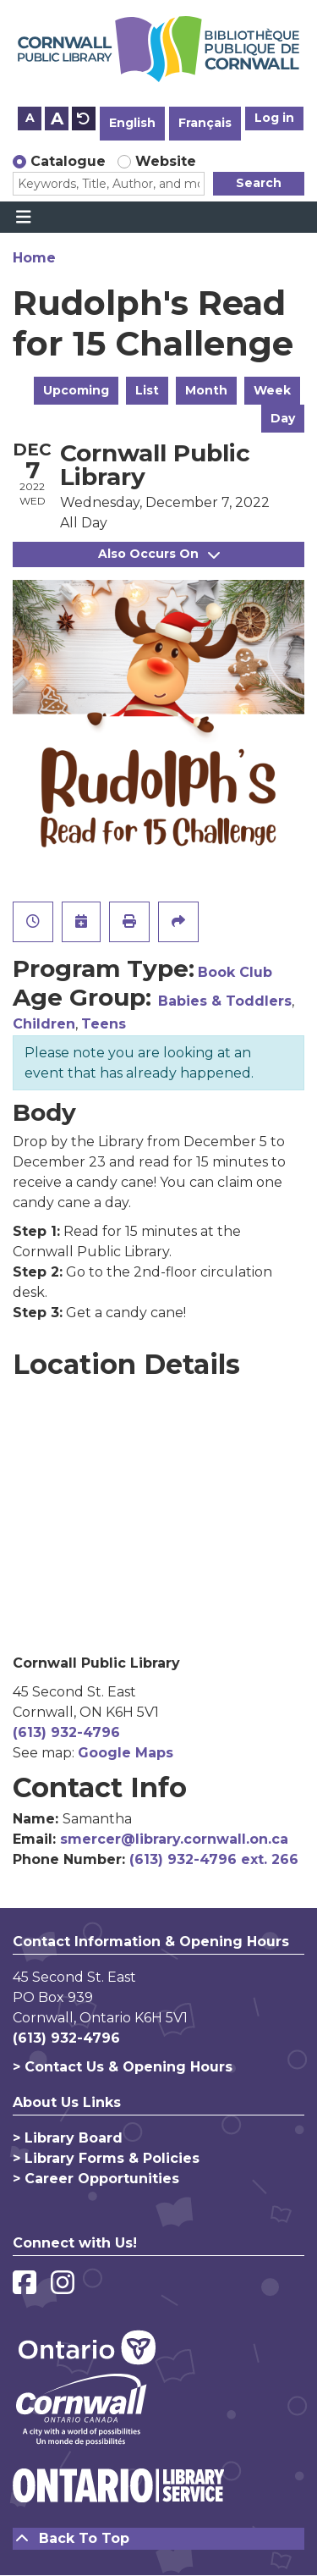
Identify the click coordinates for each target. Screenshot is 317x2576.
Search (258, 182)
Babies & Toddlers (225, 1001)
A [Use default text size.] (84, 118)
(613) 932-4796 (66, 1732)
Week (272, 390)
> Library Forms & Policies (106, 2158)
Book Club (235, 972)
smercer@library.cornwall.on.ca (174, 1839)
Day (283, 418)
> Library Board (68, 2138)
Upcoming (76, 390)
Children (44, 1024)
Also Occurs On (159, 553)
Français (205, 122)
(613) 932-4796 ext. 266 (213, 1859)
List (147, 390)
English (132, 122)
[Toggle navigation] (23, 217)
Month (206, 390)
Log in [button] (274, 117)
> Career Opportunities (96, 2179)
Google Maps (125, 1753)
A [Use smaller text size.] (30, 117)
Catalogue (68, 161)
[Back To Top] (158, 2539)
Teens (103, 1024)
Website (165, 161)
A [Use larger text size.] (57, 118)
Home (34, 258)
